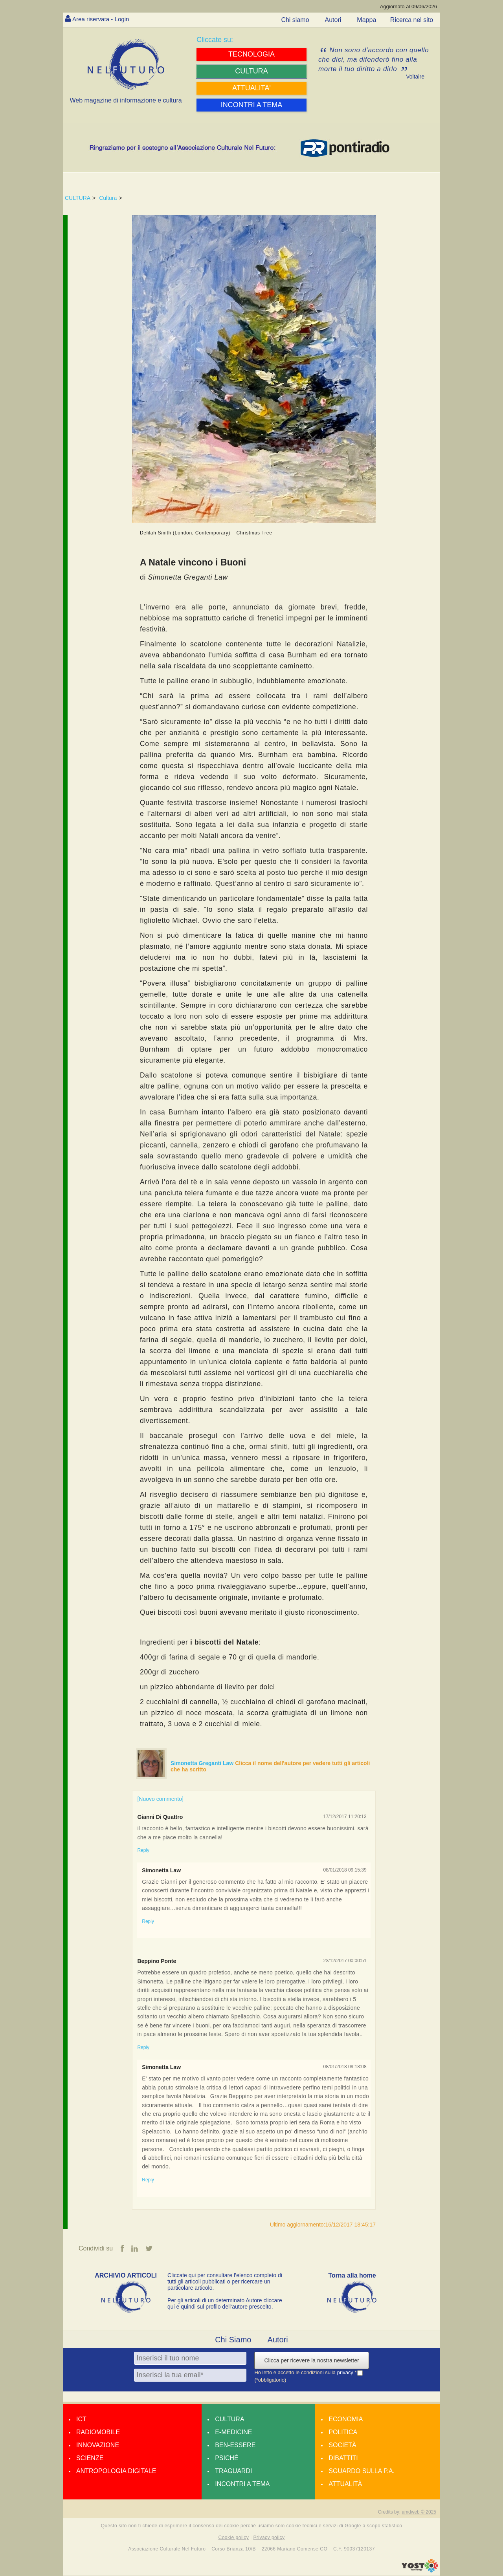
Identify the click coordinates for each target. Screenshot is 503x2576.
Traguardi (233, 2471)
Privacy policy (269, 2537)
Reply (143, 1850)
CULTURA (77, 198)
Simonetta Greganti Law (203, 1763)
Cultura (108, 198)
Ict (81, 2419)
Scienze (89, 2458)
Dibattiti (343, 2458)
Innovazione (97, 2445)
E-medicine (233, 2432)
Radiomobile (98, 2432)
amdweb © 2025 (419, 2512)
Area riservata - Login (102, 19)
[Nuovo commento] (160, 1799)
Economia (346, 2419)
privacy (346, 2373)
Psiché (227, 2458)
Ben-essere (235, 2445)
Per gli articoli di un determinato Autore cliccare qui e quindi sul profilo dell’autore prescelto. (224, 2304)
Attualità (345, 2484)
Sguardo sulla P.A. (362, 2471)
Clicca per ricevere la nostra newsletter (311, 2361)
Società (342, 2445)
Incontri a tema (242, 2484)
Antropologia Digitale (116, 2471)
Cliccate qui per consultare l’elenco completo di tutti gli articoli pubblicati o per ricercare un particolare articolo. (224, 2281)
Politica (343, 2432)
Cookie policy (233, 2537)
